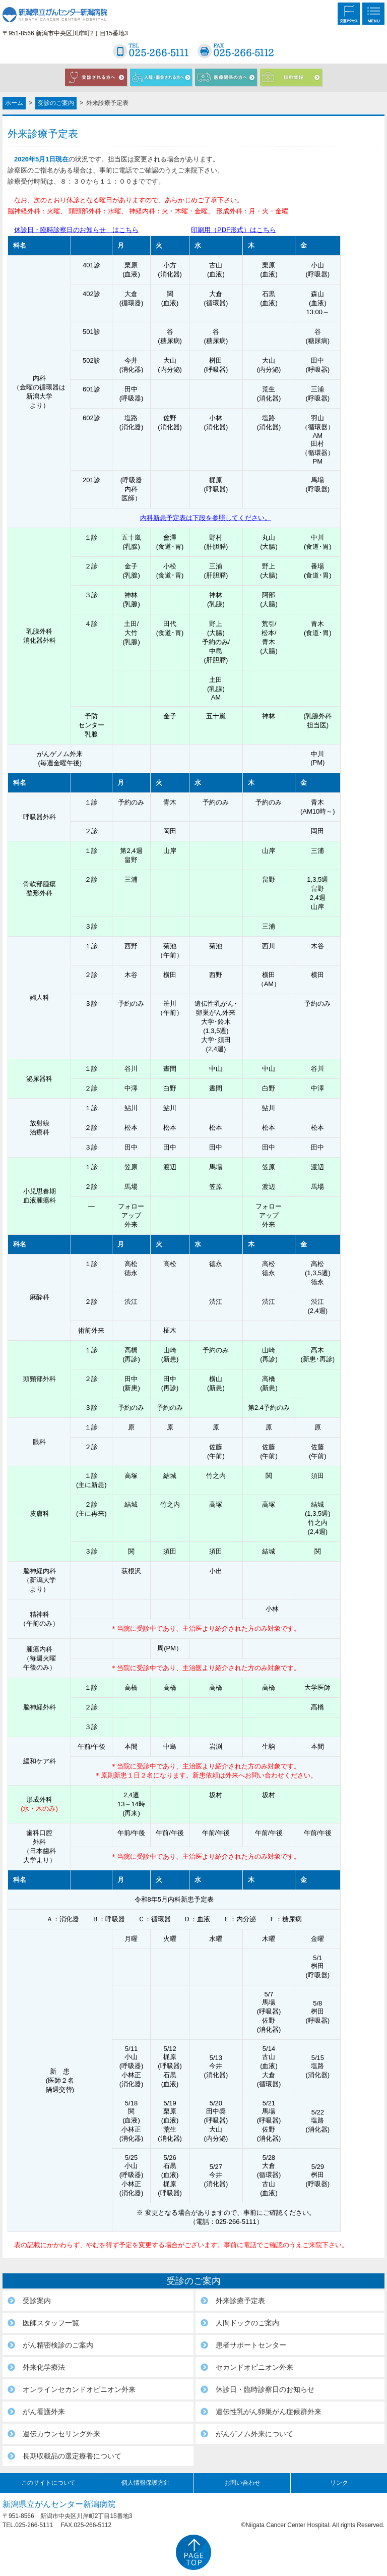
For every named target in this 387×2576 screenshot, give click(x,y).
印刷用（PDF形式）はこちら (233, 230)
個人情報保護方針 (145, 2482)
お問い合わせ (242, 2482)
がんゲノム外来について (254, 2434)
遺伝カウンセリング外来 (61, 2434)
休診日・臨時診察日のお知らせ (265, 2389)
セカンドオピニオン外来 (254, 2367)
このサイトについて (48, 2482)
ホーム (14, 102)
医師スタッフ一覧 (51, 2323)
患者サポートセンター (251, 2345)
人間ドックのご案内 (247, 2323)
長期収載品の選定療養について (72, 2456)
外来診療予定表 (240, 2301)
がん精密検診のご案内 (58, 2345)
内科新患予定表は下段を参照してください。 (205, 518)
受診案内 (37, 2301)
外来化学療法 (44, 2367)
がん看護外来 (44, 2412)
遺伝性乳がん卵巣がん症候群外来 (268, 2412)
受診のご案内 (56, 102)
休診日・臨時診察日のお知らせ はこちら (76, 230)
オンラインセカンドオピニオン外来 (79, 2389)
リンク (339, 2482)
